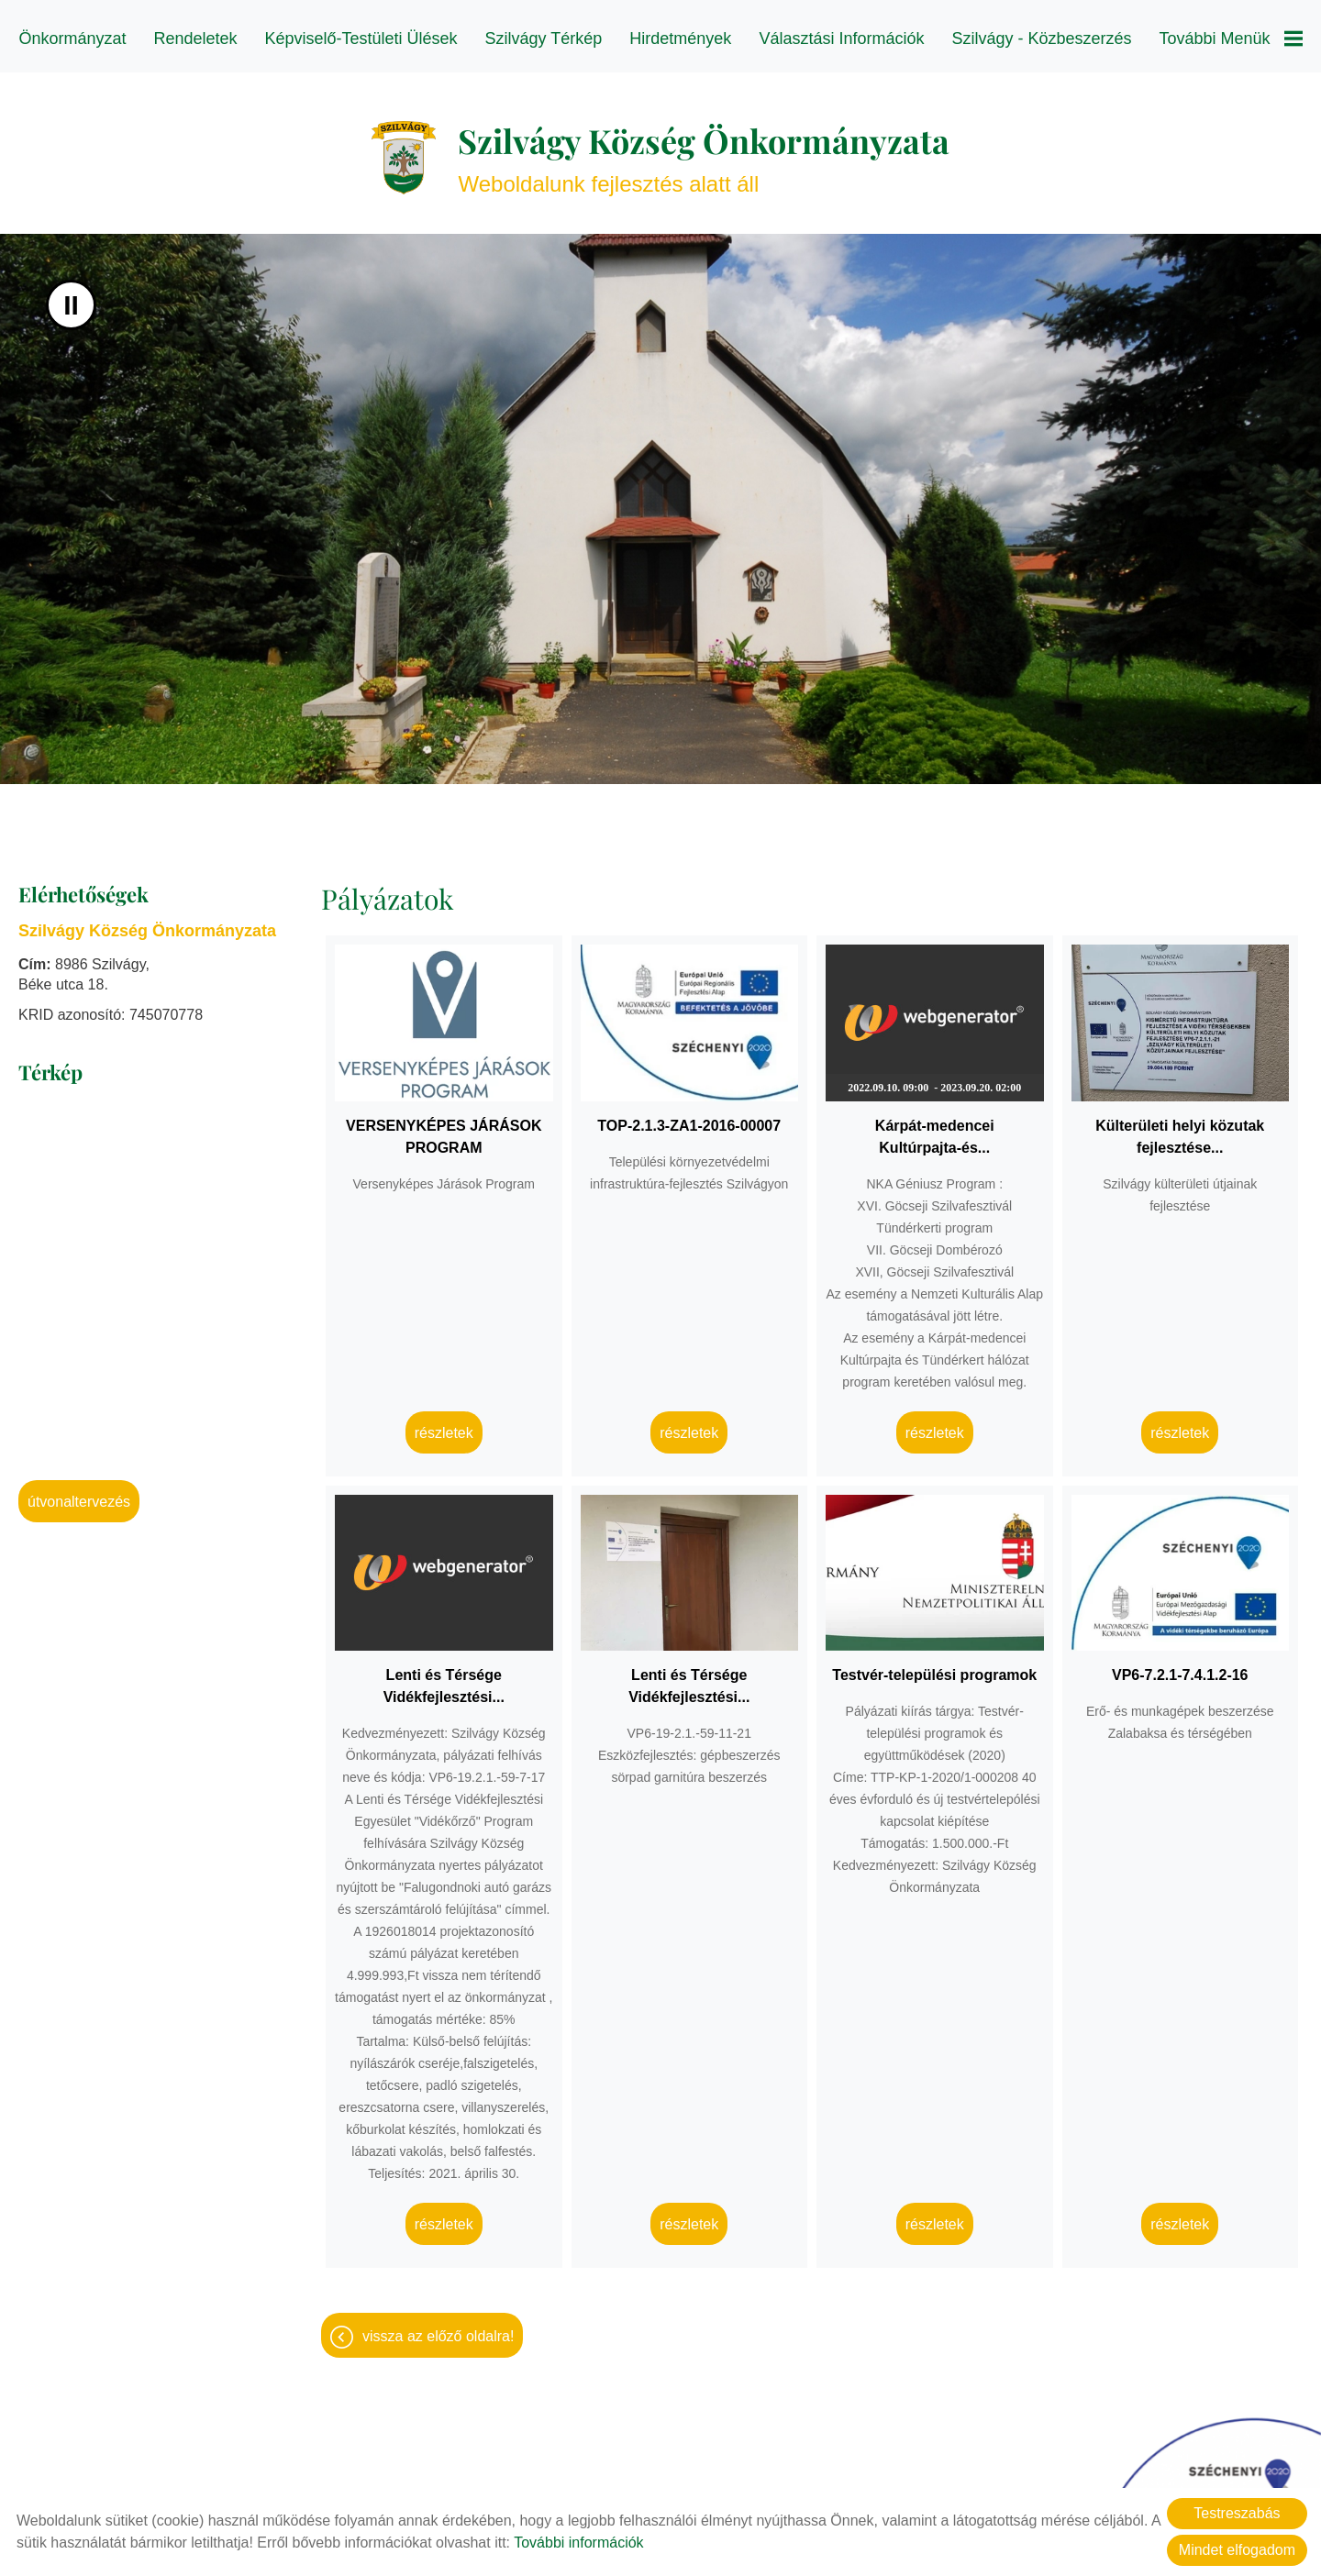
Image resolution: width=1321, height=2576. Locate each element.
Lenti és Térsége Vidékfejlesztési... (444, 1677)
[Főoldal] (404, 148)
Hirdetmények (680, 38)
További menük (1229, 38)
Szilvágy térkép (543, 38)
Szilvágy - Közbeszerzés (1041, 38)
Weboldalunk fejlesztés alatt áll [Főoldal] (703, 148)
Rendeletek (197, 38)
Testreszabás (1236, 2513)
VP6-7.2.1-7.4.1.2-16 (1180, 1666)
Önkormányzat (74, 38)
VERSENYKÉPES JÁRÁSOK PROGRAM (443, 1127)
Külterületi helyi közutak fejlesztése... (1179, 1127)
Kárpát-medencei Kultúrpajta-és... (934, 1127)
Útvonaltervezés (79, 1492)
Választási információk (841, 38)
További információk (578, 2542)
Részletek (444, 1424)
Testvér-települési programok (934, 1666)
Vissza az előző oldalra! (438, 2327)
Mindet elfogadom (1237, 2550)
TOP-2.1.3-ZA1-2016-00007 (689, 1116)
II (71, 296)
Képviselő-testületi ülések (362, 38)
